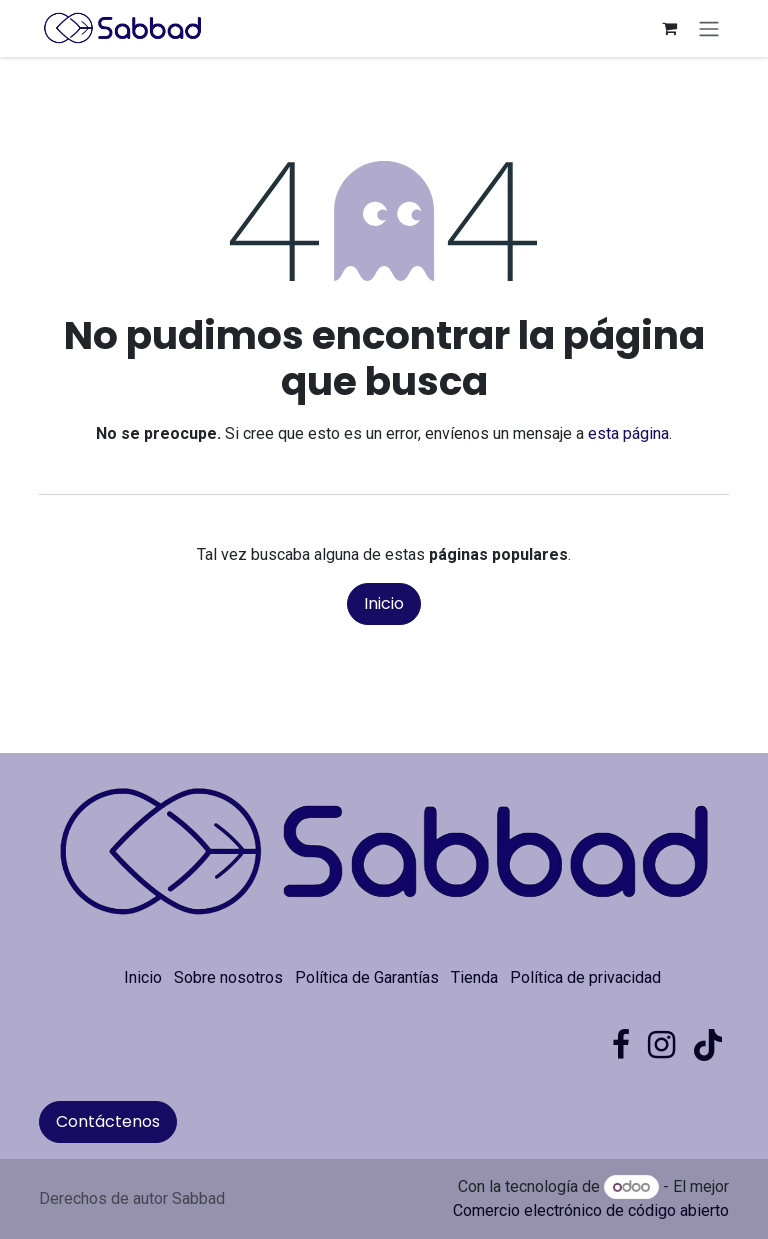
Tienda (474, 977)
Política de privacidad (585, 977)
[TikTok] (708, 1045)
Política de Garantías (367, 977)
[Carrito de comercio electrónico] (669, 28)
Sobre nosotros (228, 977)
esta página (628, 433)
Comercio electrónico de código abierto (591, 1210)
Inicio (384, 603)
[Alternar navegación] (709, 28)
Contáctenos (108, 1121)
